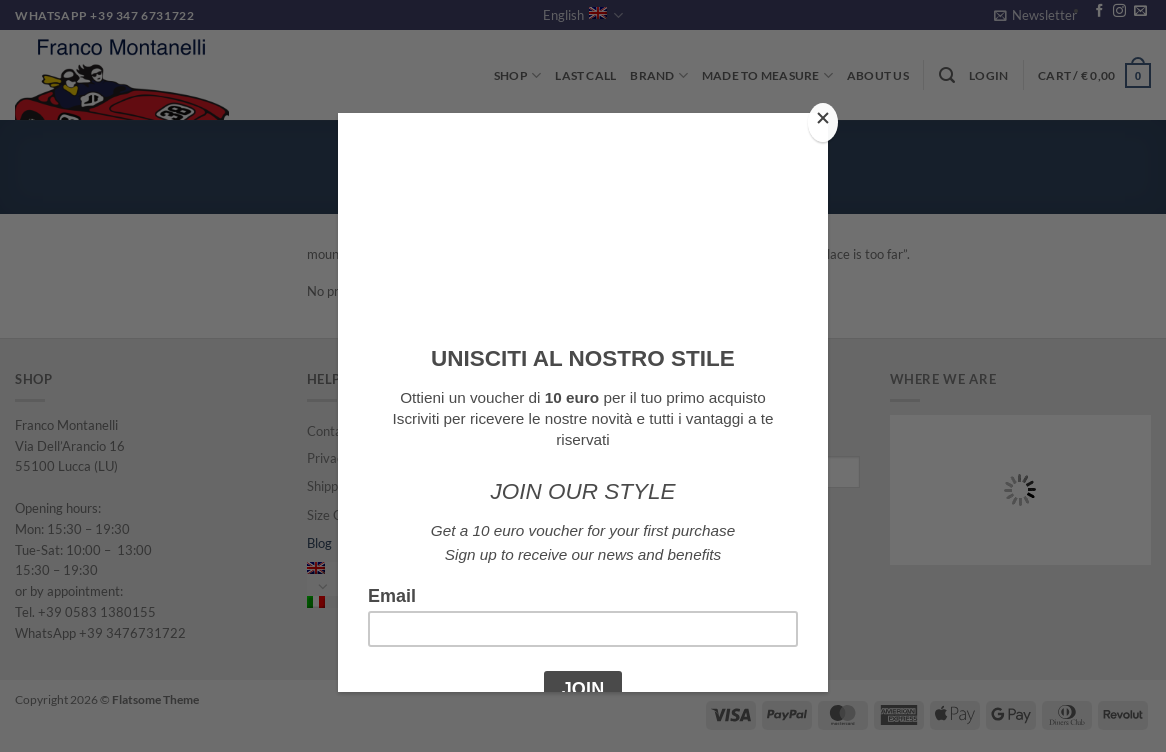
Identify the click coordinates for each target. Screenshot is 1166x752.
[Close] (823, 122)
